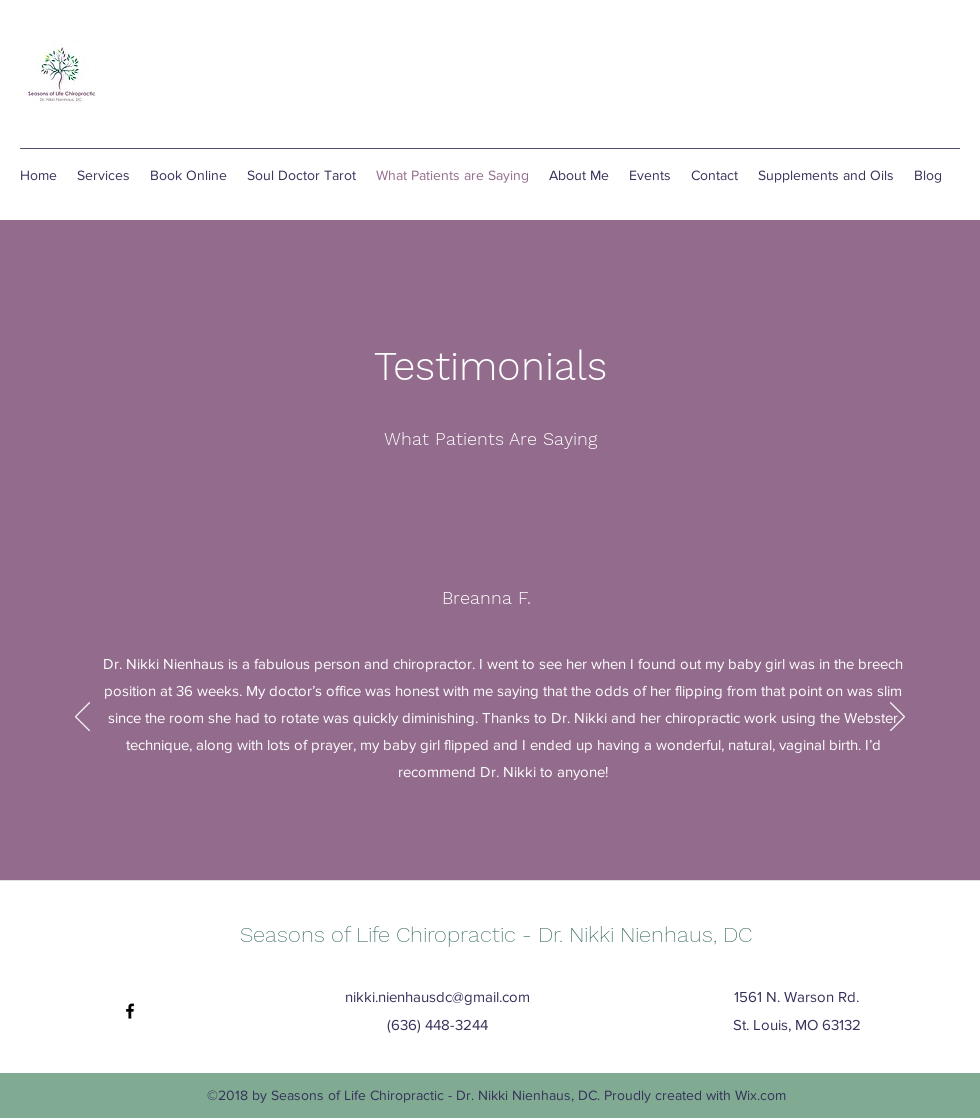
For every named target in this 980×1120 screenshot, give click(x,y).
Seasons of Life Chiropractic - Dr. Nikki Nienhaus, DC (496, 934)
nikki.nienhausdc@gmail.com (437, 996)
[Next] (897, 718)
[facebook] (130, 1011)
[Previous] (82, 718)
